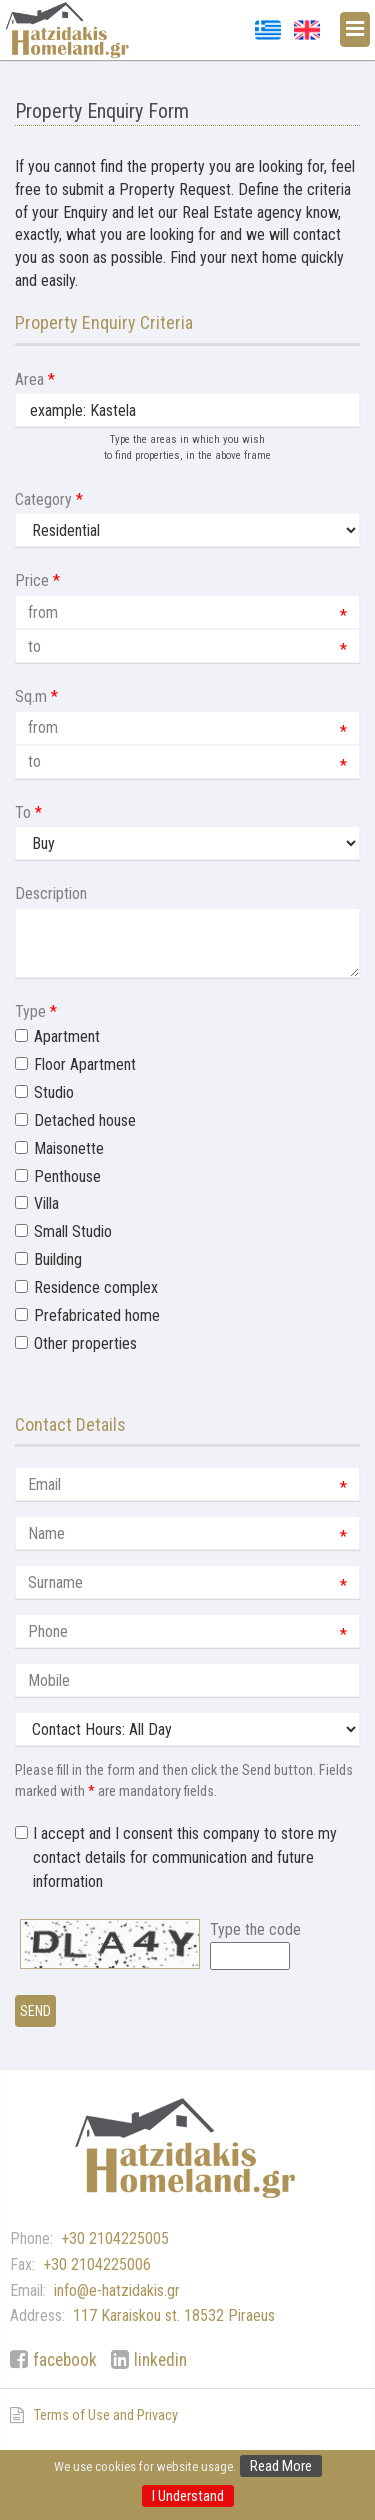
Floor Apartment (85, 1064)
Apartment (67, 1036)
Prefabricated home (97, 1315)
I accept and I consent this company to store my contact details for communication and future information (185, 1857)
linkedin (160, 2360)
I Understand (188, 2496)
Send (35, 2011)
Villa (46, 1203)
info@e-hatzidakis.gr (117, 2290)
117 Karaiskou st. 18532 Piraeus (174, 2315)
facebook (65, 2360)
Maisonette (69, 1148)
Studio (54, 1092)
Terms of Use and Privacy (106, 2415)
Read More (281, 2466)
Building (58, 1259)
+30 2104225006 (97, 2264)
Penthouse (67, 1176)
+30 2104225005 (115, 2238)
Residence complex (96, 1287)
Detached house (85, 1120)
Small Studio (73, 1231)
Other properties (85, 1343)
